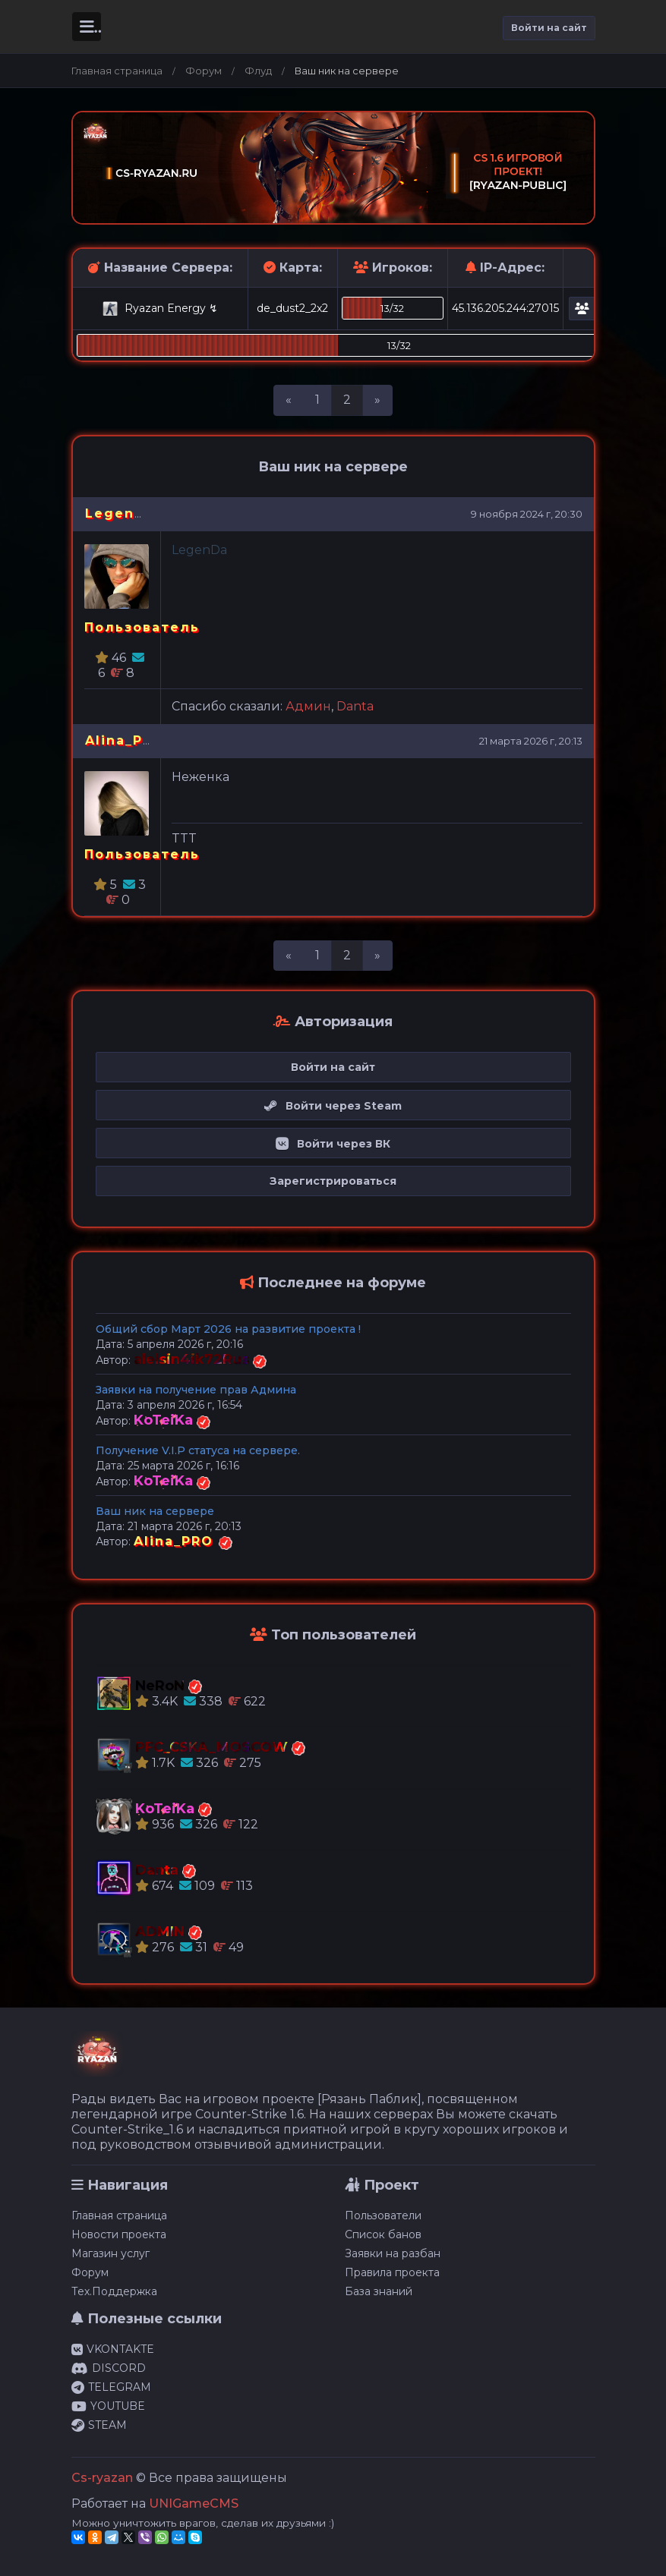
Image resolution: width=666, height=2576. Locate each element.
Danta (355, 706)
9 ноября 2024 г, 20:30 (526, 514)
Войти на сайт (549, 27)
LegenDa (120, 513)
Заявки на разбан (392, 2253)
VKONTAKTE (112, 2349)
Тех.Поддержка (114, 2291)
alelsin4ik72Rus (193, 1359)
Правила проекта (392, 2272)
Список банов (383, 2234)
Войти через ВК (333, 1144)
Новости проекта (118, 2234)
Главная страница (117, 71)
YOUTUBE (108, 2406)
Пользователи (383, 2215)
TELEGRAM (111, 2387)
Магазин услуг (110, 2253)
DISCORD (108, 2368)
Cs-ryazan (102, 2478)
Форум (203, 71)
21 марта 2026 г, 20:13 (530, 741)
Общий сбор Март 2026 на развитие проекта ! (228, 1329)
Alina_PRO (125, 740)
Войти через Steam (333, 1106)
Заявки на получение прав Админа (196, 1390)
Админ (308, 706)
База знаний (378, 2291)
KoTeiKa (165, 1420)
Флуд (258, 71)
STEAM (99, 2425)
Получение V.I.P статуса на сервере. (198, 1450)
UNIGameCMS (193, 2503)
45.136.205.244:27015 (505, 308)
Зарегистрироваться (333, 1181)
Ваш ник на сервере (155, 1511)
